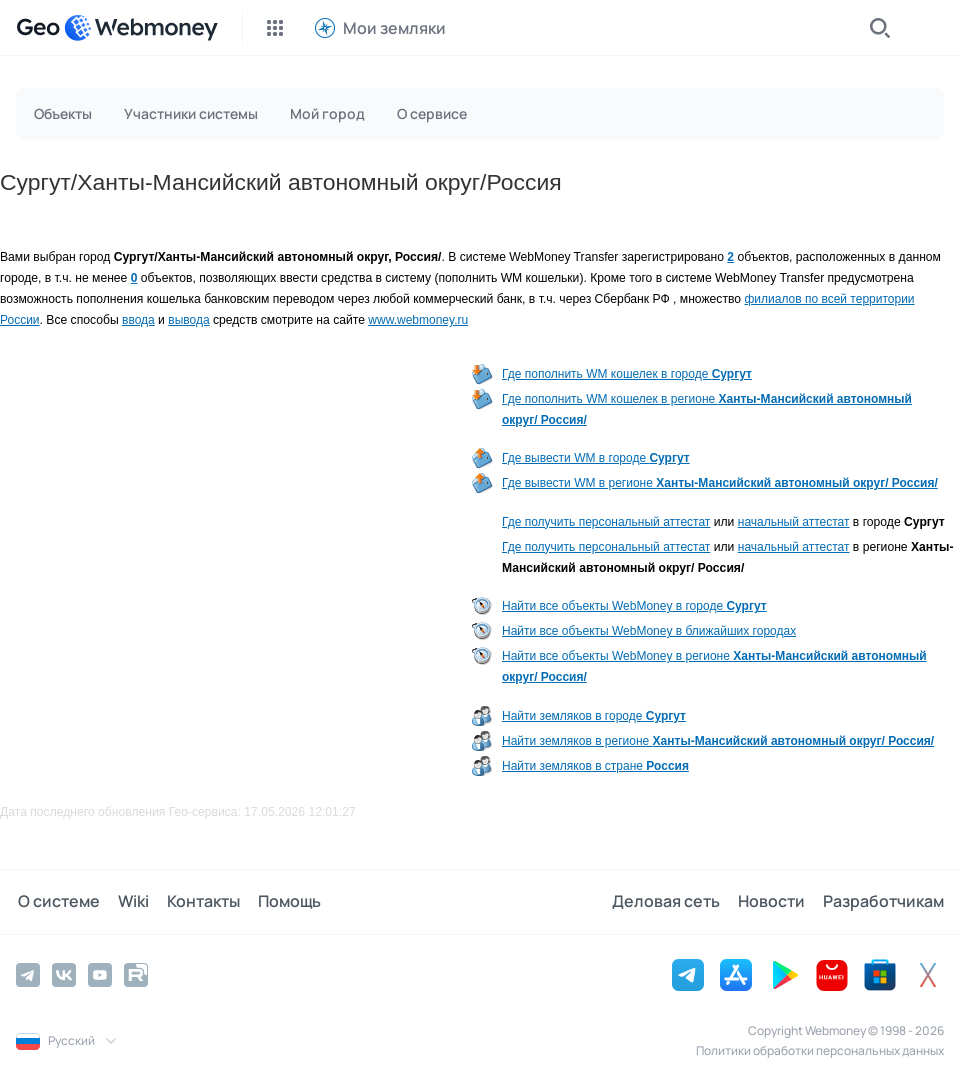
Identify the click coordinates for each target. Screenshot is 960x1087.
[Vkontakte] (64, 975)
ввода (138, 320)
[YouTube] (100, 975)
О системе (57, 902)
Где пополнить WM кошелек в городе (627, 374)
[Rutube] (136, 975)
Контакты (197, 902)
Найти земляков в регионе (718, 741)
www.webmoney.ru (418, 320)
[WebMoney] (141, 28)
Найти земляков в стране (595, 766)
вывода (188, 320)
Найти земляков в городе (594, 716)
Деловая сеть (670, 902)
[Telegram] (28, 975)
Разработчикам (883, 902)
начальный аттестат (794, 522)
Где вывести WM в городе (596, 458)
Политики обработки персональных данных (820, 1050)
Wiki (129, 902)
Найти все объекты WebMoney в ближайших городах (649, 631)
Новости (773, 902)
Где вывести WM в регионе (720, 483)
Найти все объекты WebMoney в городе (634, 606)
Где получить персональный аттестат (606, 522)
